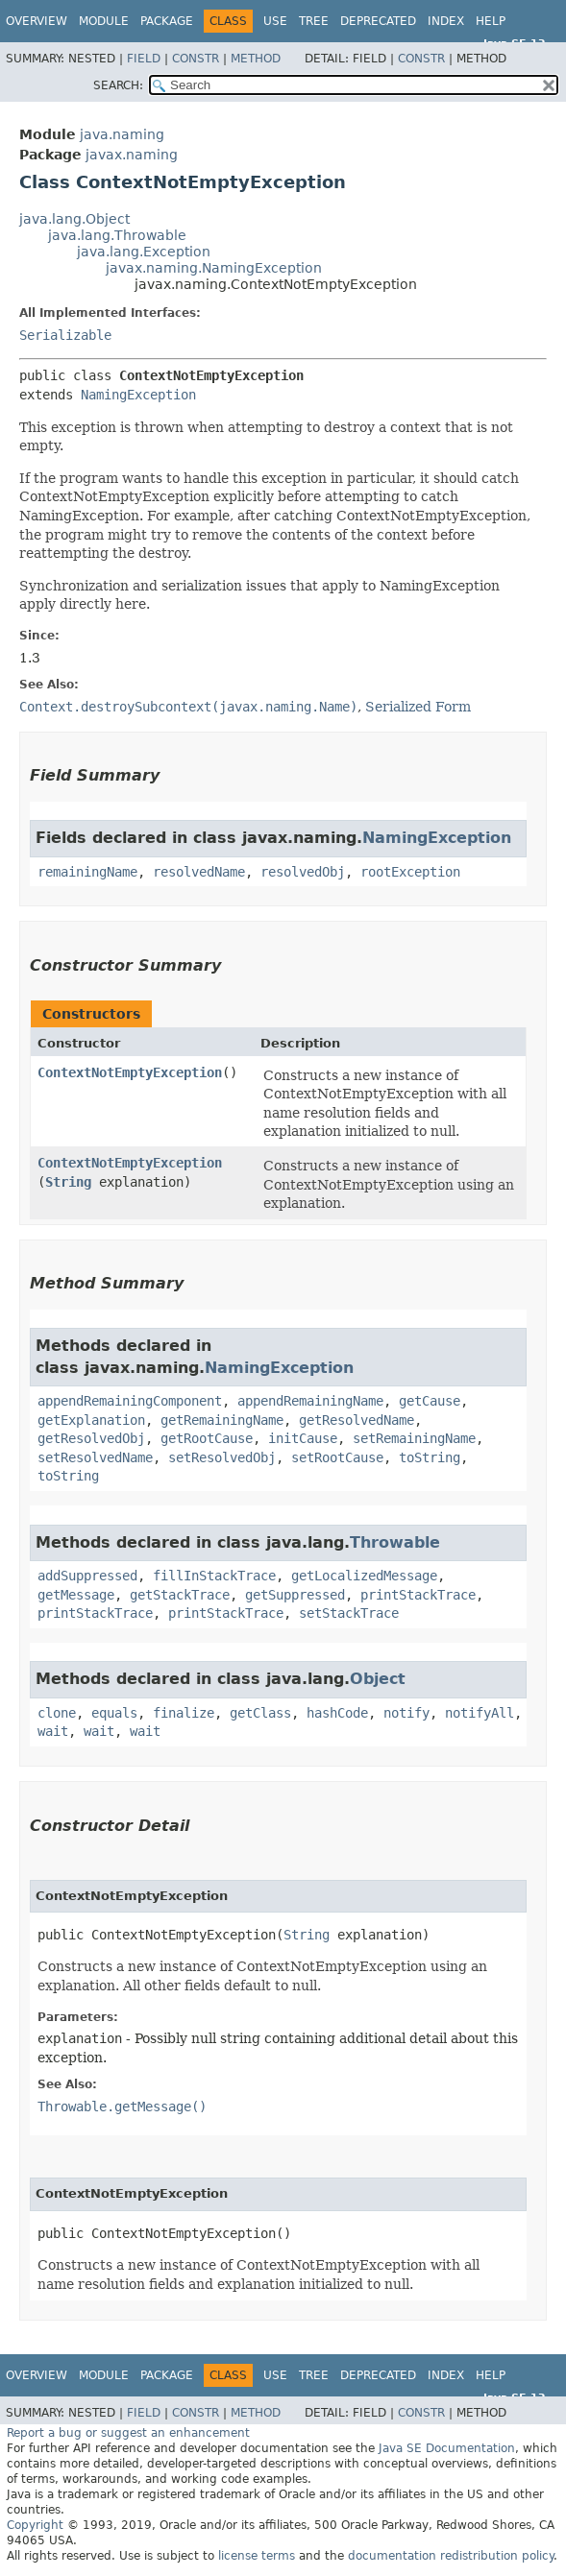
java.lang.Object (74, 219)
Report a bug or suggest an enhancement (128, 2433)
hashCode (337, 1713)
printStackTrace (418, 1594)
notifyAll (479, 1713)
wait (52, 1731)
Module (104, 21)
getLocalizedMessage (364, 1575)
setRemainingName (414, 1438)
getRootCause (206, 1438)
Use (275, 21)
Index (446, 21)
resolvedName (199, 871)
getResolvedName (356, 1420)
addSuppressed (87, 1575)
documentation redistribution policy (451, 2556)
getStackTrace (180, 1594)
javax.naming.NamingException (214, 268)
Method (256, 58)
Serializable (65, 335)
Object (378, 1679)
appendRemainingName (310, 1400)
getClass (260, 1713)
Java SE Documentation (447, 2448)
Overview (36, 21)
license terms (256, 2556)
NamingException (138, 394)
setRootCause (337, 1457)
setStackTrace (349, 1613)
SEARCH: (118, 85)
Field (143, 58)
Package (166, 21)
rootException (410, 871)
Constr (195, 58)
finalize (183, 1713)
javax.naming (132, 154)
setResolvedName (95, 1457)
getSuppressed (295, 1594)
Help (490, 21)
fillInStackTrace (214, 1575)
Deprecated (378, 21)
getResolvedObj (91, 1438)
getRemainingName (221, 1420)
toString (429, 1457)
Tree (314, 21)
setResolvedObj (222, 1457)
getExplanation (91, 1420)
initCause (302, 1438)
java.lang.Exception (143, 251)
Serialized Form (418, 706)
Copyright (35, 2525)
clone (56, 1713)
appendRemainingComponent (129, 1400)
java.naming (122, 134)
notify (406, 1713)
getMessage (75, 1594)
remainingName (87, 871)
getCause (429, 1400)
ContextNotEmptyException (129, 1072)
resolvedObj (302, 871)
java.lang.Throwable (117, 235)
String (68, 1182)
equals (114, 1713)
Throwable (395, 1542)
